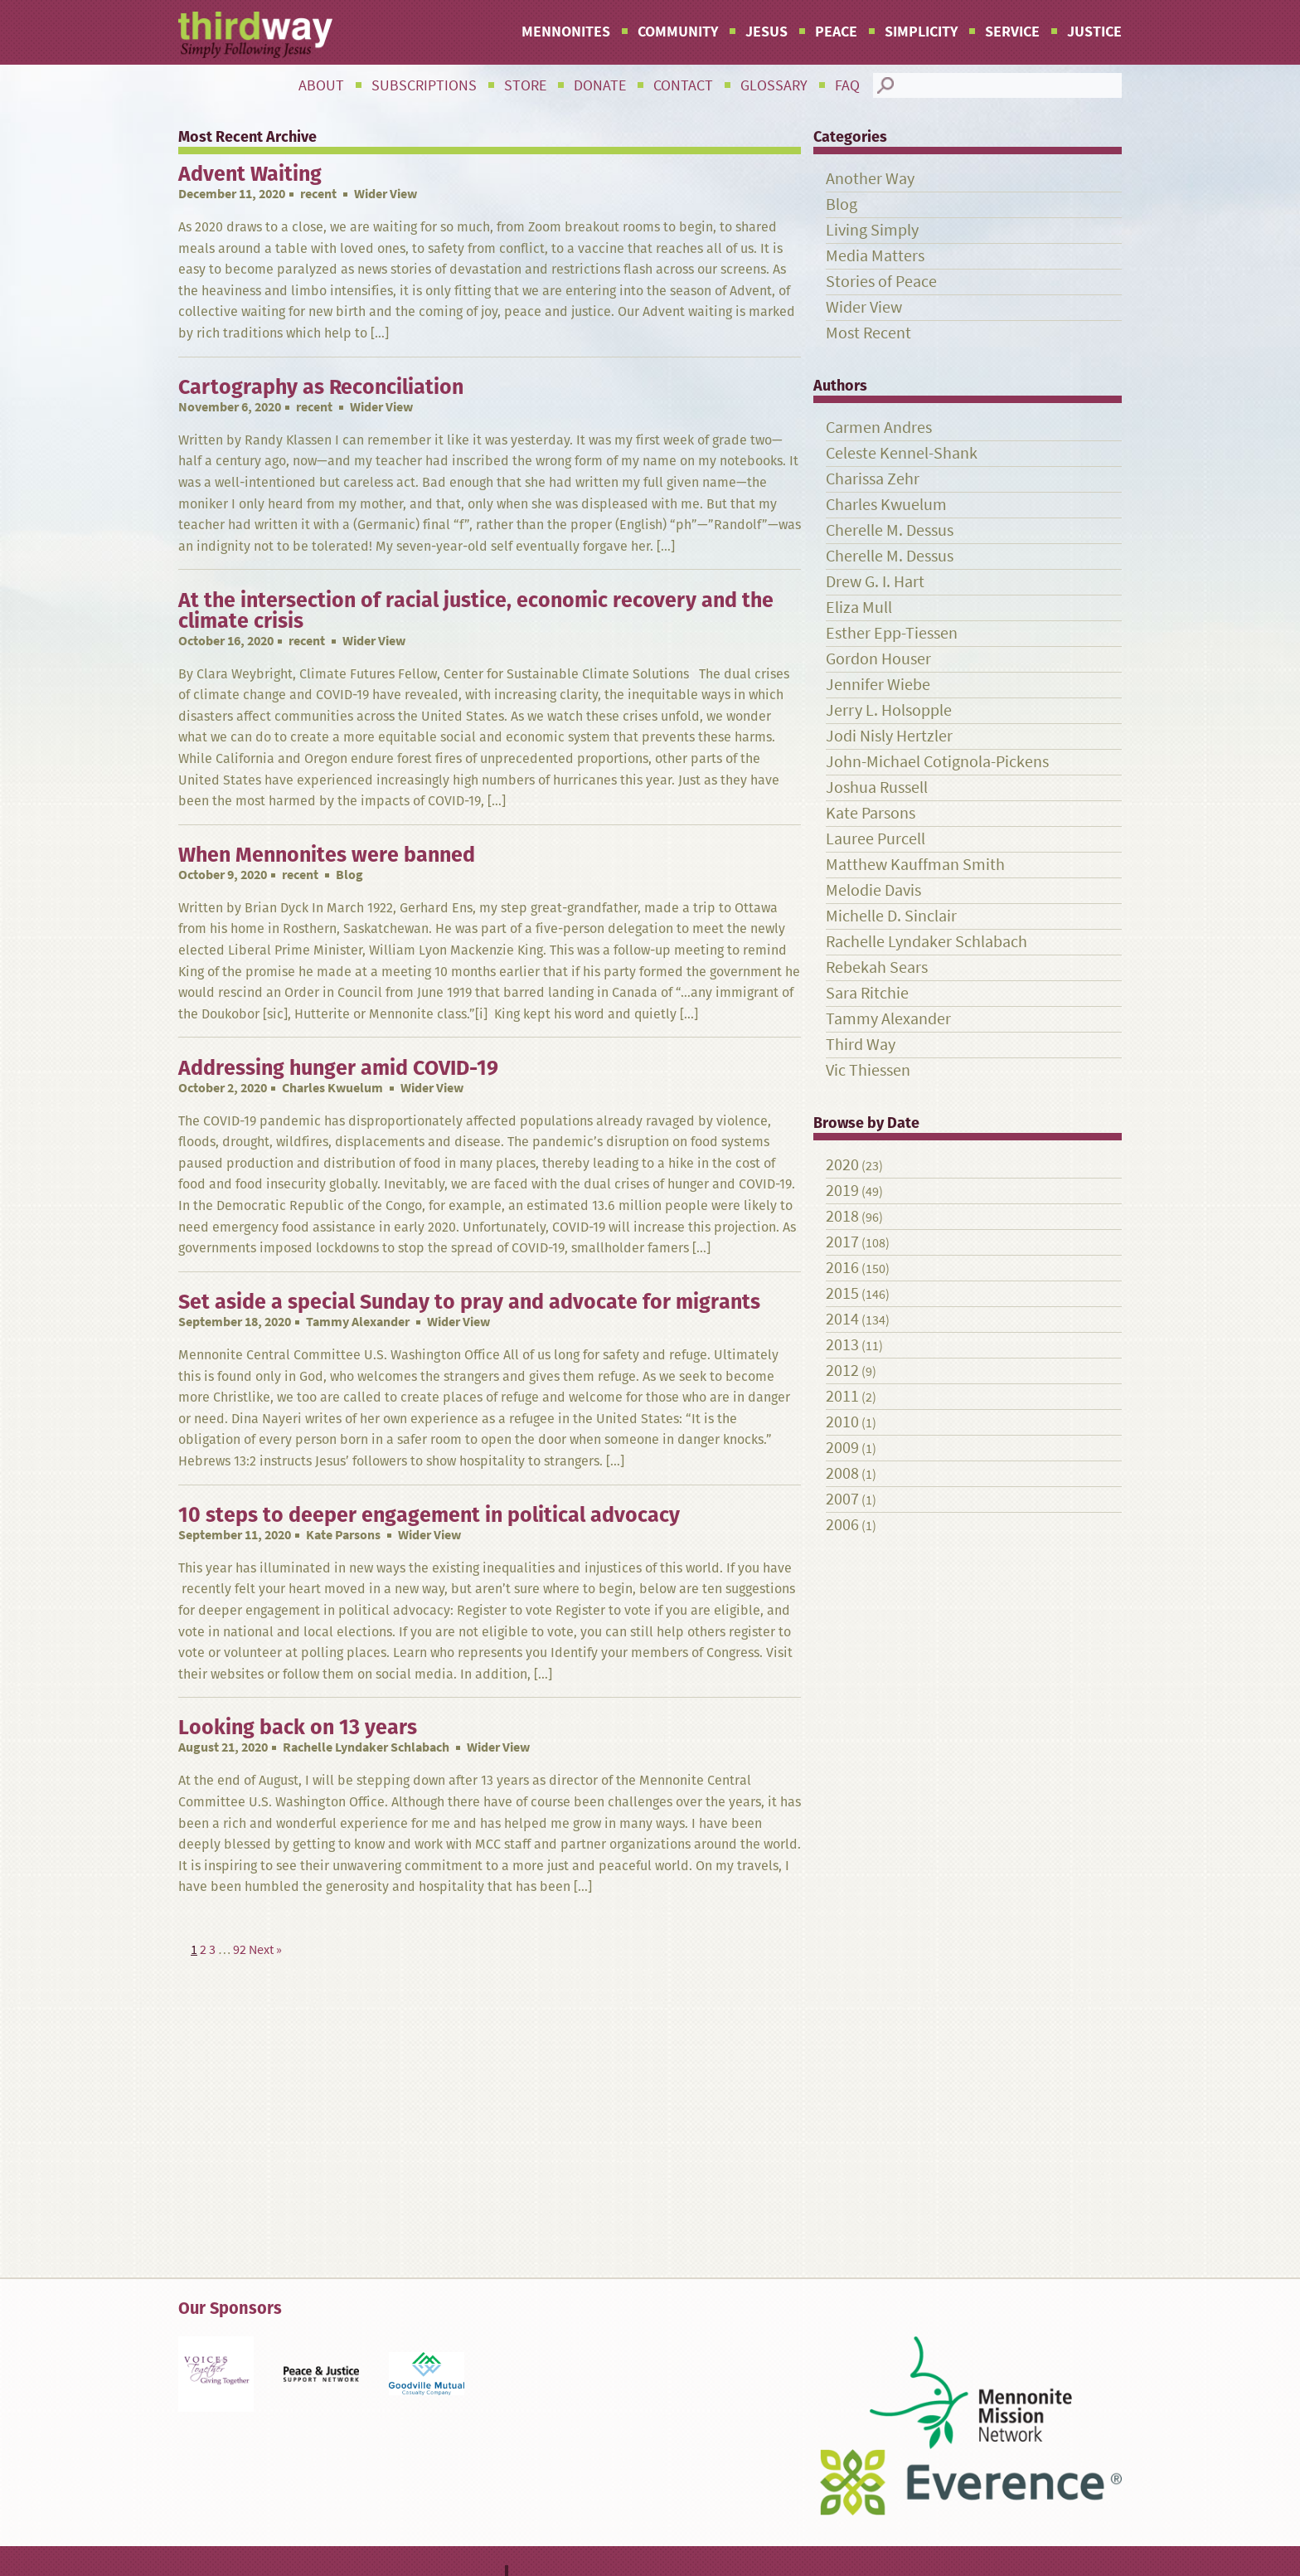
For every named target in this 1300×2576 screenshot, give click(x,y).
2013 (842, 1345)
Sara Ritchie (867, 993)
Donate (600, 85)
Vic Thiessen (868, 1070)
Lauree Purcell (875, 839)
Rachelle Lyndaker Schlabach (366, 1747)
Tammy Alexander (358, 1321)
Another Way (870, 179)
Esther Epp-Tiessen (892, 633)
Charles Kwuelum (332, 1087)
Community (678, 31)
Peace (836, 31)
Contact (683, 85)
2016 (842, 1267)
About (321, 85)
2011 (842, 1396)
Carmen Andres (879, 427)
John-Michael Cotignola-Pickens (937, 762)
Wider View (864, 307)
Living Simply (872, 230)
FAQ (847, 85)
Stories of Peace (881, 281)
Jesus (766, 31)
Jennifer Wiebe (878, 684)
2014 (842, 1319)
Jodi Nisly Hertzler (889, 736)
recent (318, 193)
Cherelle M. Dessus (889, 530)
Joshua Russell (877, 787)
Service (1012, 31)
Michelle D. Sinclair (891, 916)
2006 (842, 1525)
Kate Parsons (343, 1534)
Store (525, 85)
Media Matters (875, 256)
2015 (842, 1293)
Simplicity (921, 31)
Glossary (774, 85)
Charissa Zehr (872, 479)
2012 (842, 1370)
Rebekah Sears (877, 967)
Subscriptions (424, 85)
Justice (1094, 31)
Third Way (860, 1044)
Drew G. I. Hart (875, 582)
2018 (842, 1216)
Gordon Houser (878, 659)
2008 (842, 1473)
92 (239, 1949)
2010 (842, 1422)
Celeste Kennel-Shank (901, 453)
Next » (265, 1949)
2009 (842, 1447)
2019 (842, 1190)
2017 (842, 1242)
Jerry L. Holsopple (889, 710)
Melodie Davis (873, 890)
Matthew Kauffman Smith (915, 864)
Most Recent (868, 333)
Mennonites (565, 31)
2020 (842, 1165)
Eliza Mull (859, 607)
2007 (842, 1499)
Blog (841, 204)
